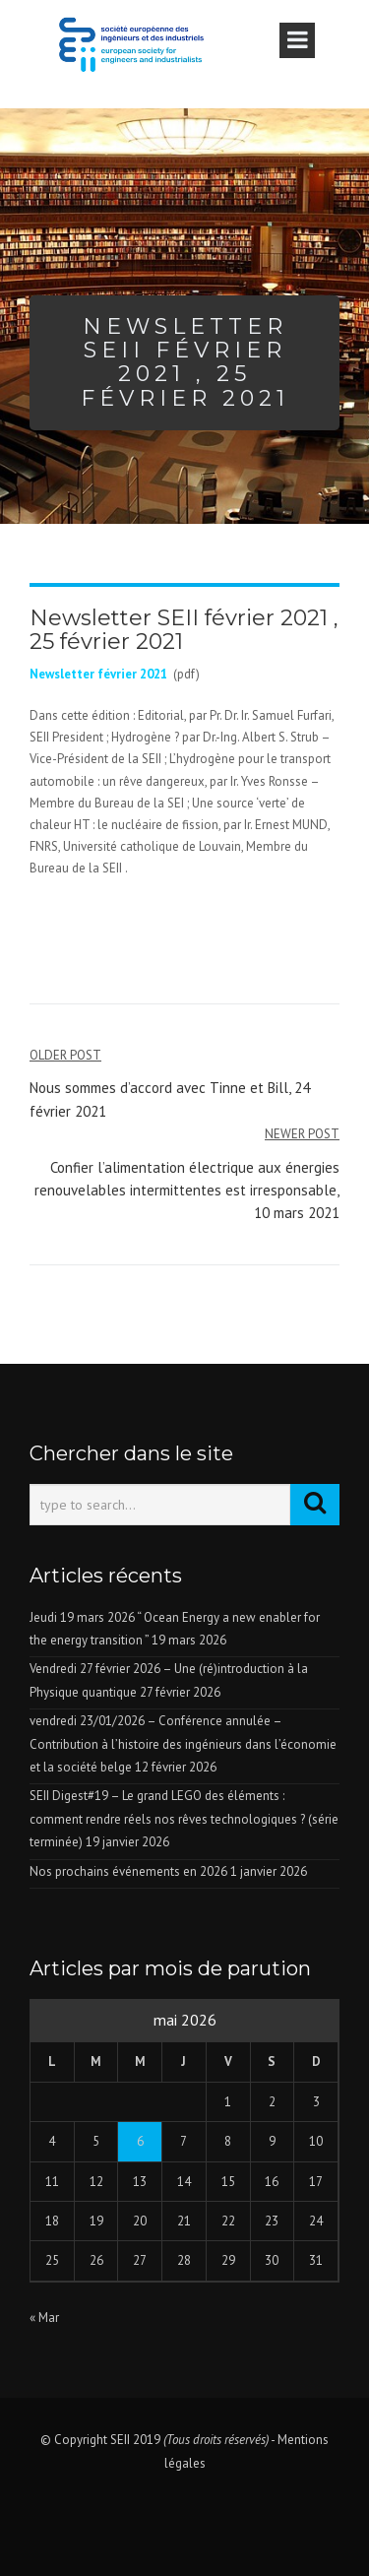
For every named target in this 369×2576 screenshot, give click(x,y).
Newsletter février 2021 (98, 674)
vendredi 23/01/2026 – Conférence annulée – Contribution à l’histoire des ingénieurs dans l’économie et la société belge (183, 1743)
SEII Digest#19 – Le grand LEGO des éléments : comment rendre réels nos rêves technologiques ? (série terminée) (184, 1818)
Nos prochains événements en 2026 (128, 1871)
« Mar (44, 2317)
